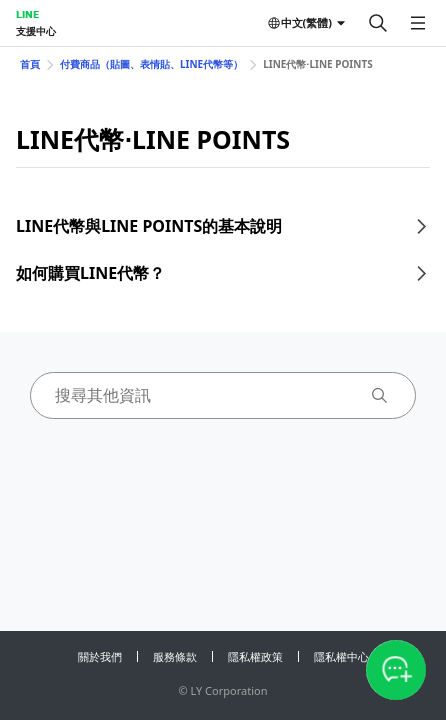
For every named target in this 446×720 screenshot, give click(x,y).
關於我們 (100, 656)
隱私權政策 (255, 656)
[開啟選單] (418, 23)
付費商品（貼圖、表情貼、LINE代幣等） (151, 64)
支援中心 (36, 31)
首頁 (30, 64)
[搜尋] (378, 23)
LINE (27, 14)
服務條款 (175, 656)
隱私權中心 (341, 656)
